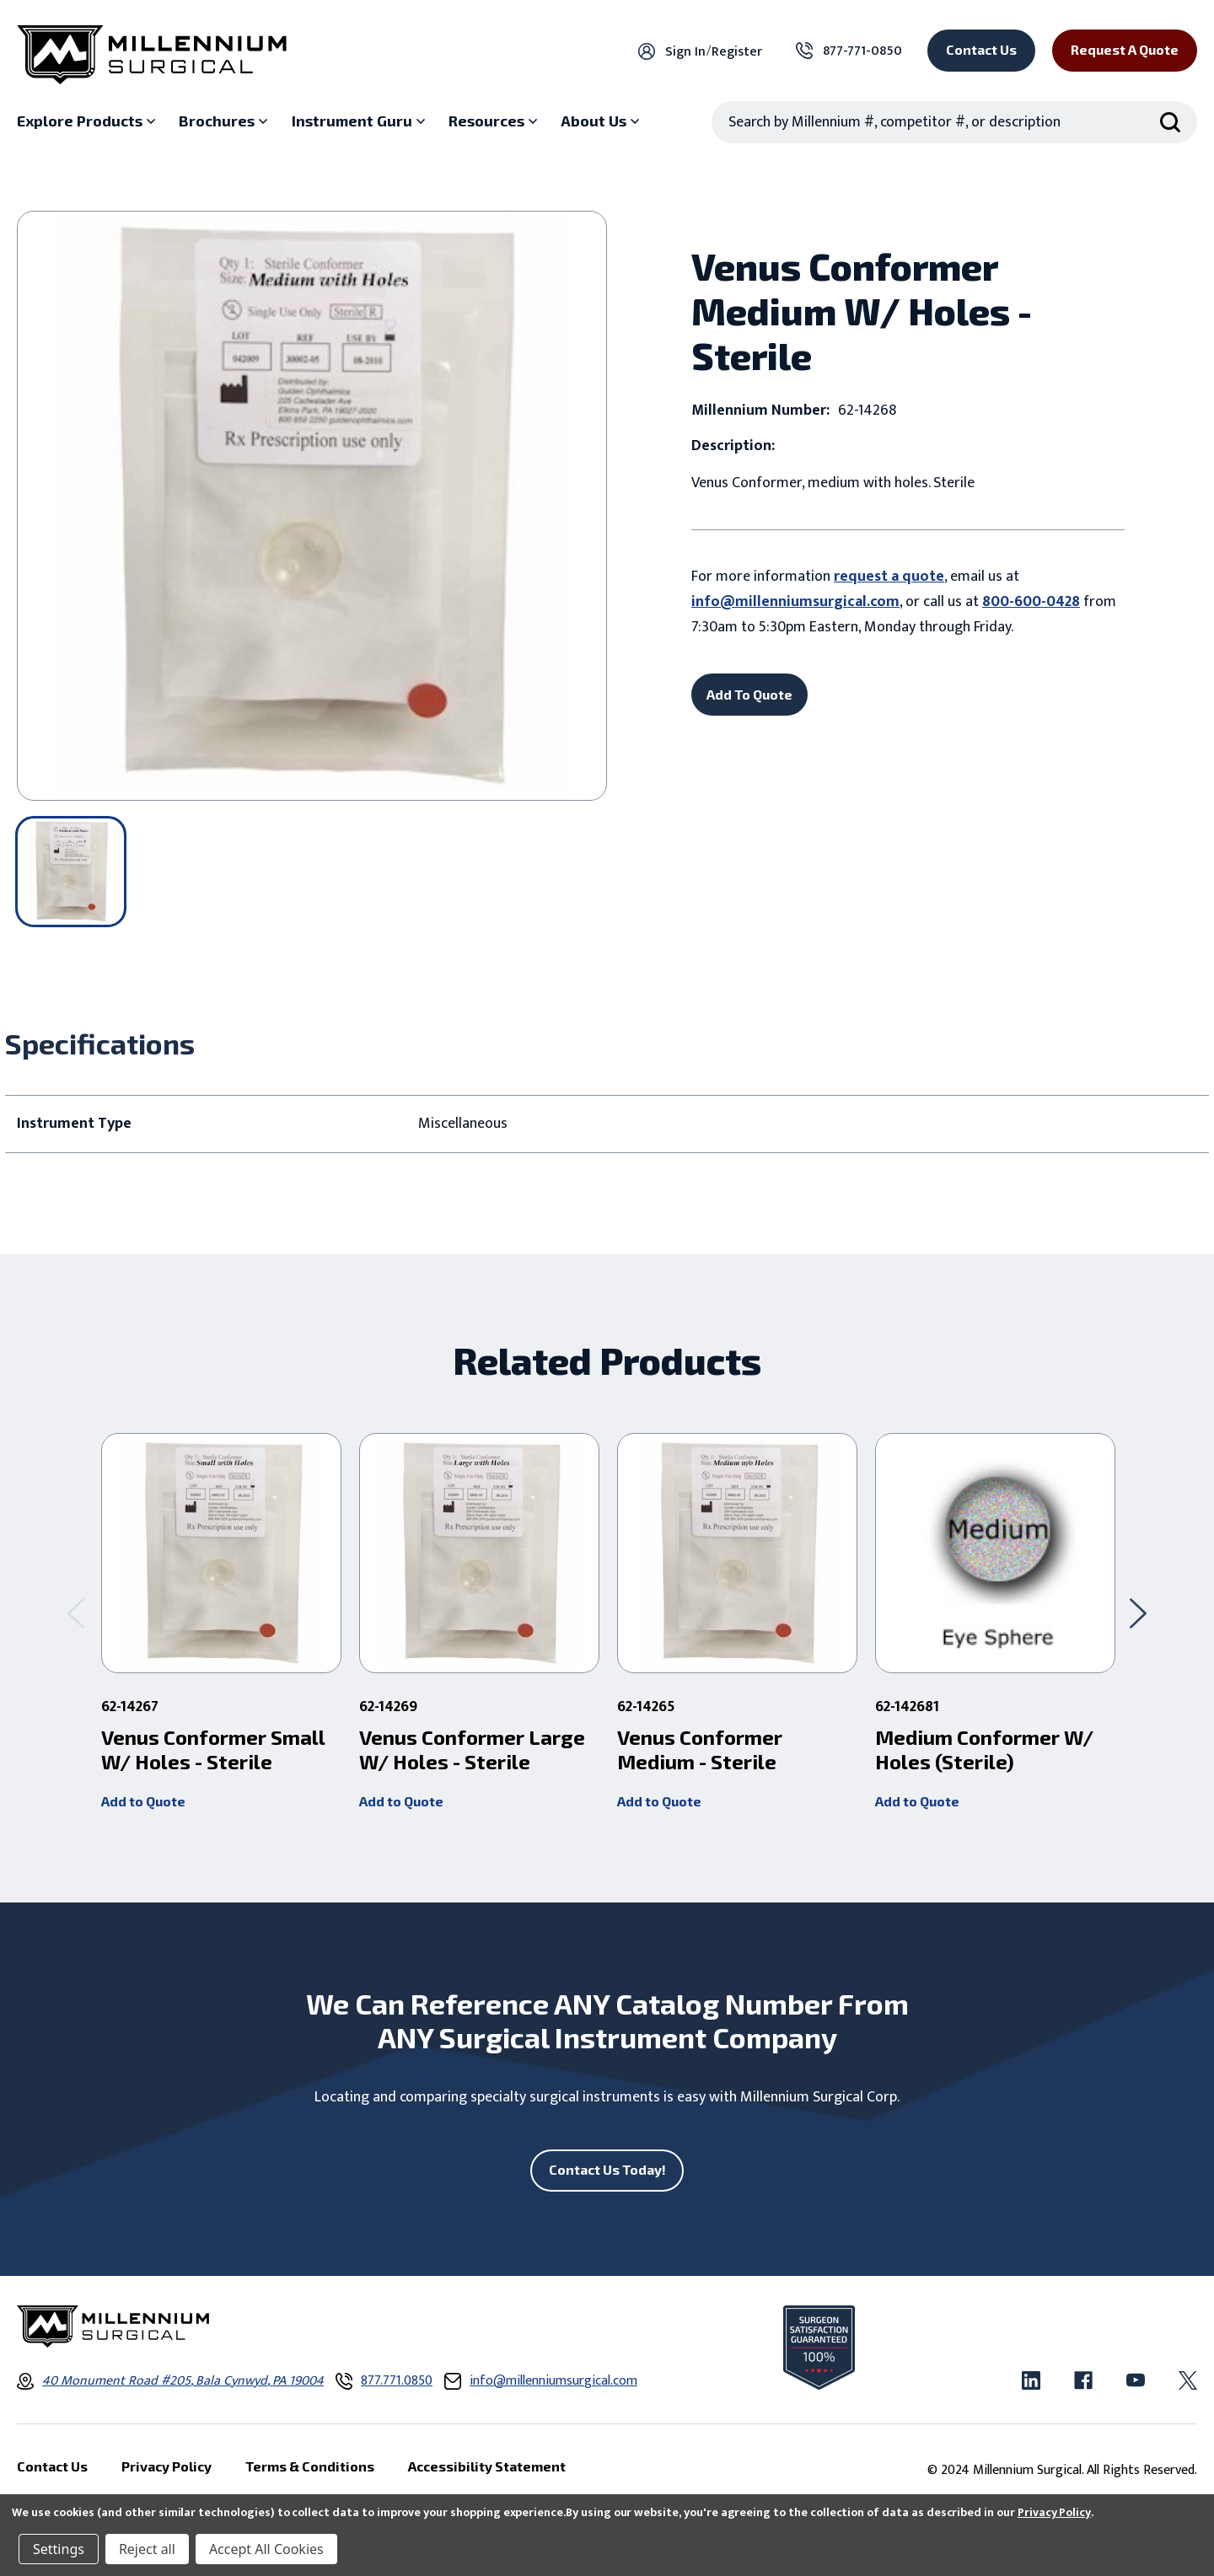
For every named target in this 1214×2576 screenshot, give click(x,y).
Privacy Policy (1054, 2512)
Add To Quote (749, 694)
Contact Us (981, 49)
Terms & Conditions (309, 2466)
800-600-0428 (1031, 601)
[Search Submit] (1170, 122)
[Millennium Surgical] (152, 54)
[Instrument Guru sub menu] (360, 121)
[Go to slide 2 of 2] (76, 1613)
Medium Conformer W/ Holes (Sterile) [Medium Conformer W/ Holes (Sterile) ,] (984, 1749)
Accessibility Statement (487, 2466)
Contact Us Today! (607, 2169)
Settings (58, 2549)
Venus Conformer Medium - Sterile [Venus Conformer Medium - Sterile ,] (699, 1749)
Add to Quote (143, 1801)
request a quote (889, 576)
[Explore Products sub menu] (88, 121)
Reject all (147, 2549)
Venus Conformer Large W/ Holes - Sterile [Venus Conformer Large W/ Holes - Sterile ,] (472, 1749)
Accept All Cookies (266, 2549)
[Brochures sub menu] (225, 121)
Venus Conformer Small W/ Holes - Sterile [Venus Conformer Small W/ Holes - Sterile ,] (213, 1749)
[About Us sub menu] (602, 121)
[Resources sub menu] (495, 121)
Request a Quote (1125, 49)
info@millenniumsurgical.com (795, 601)
